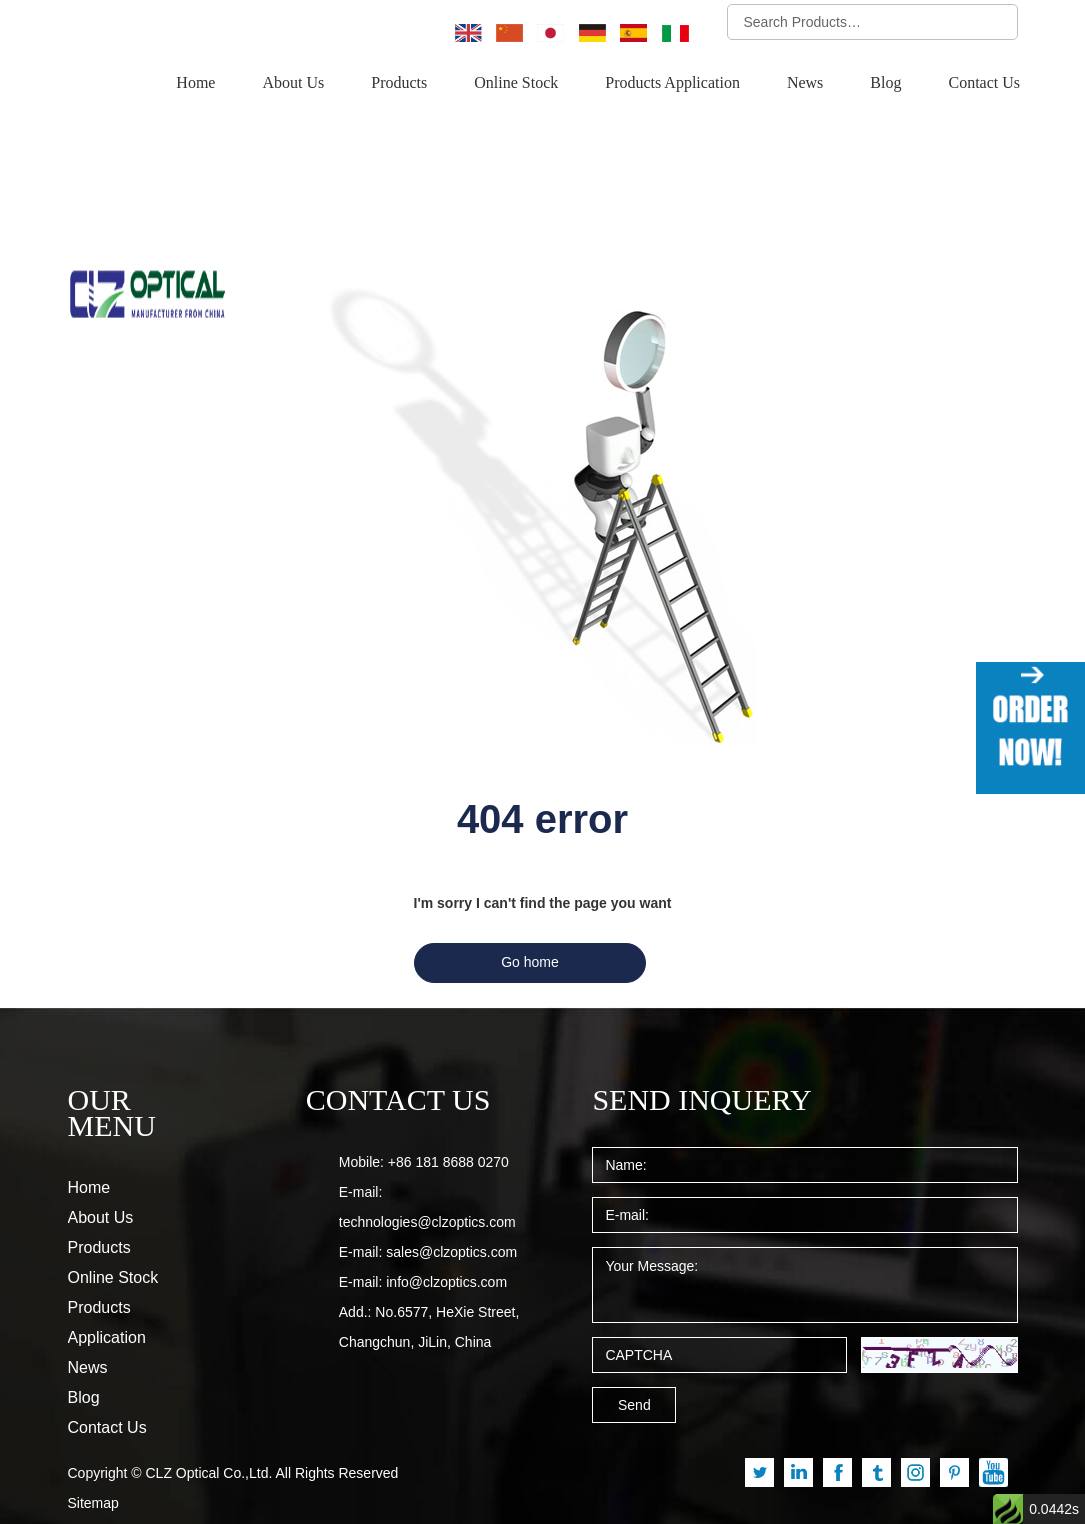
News (810, 83)
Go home (530, 915)
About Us (306, 83)
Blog (888, 83)
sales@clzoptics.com (451, 1205)
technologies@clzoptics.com (427, 1175)
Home (212, 83)
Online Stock (528, 83)
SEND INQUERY (686, 1053)
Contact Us (984, 83)
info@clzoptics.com (446, 1235)
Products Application (680, 83)
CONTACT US (386, 1053)
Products (412, 83)
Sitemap (93, 1450)
